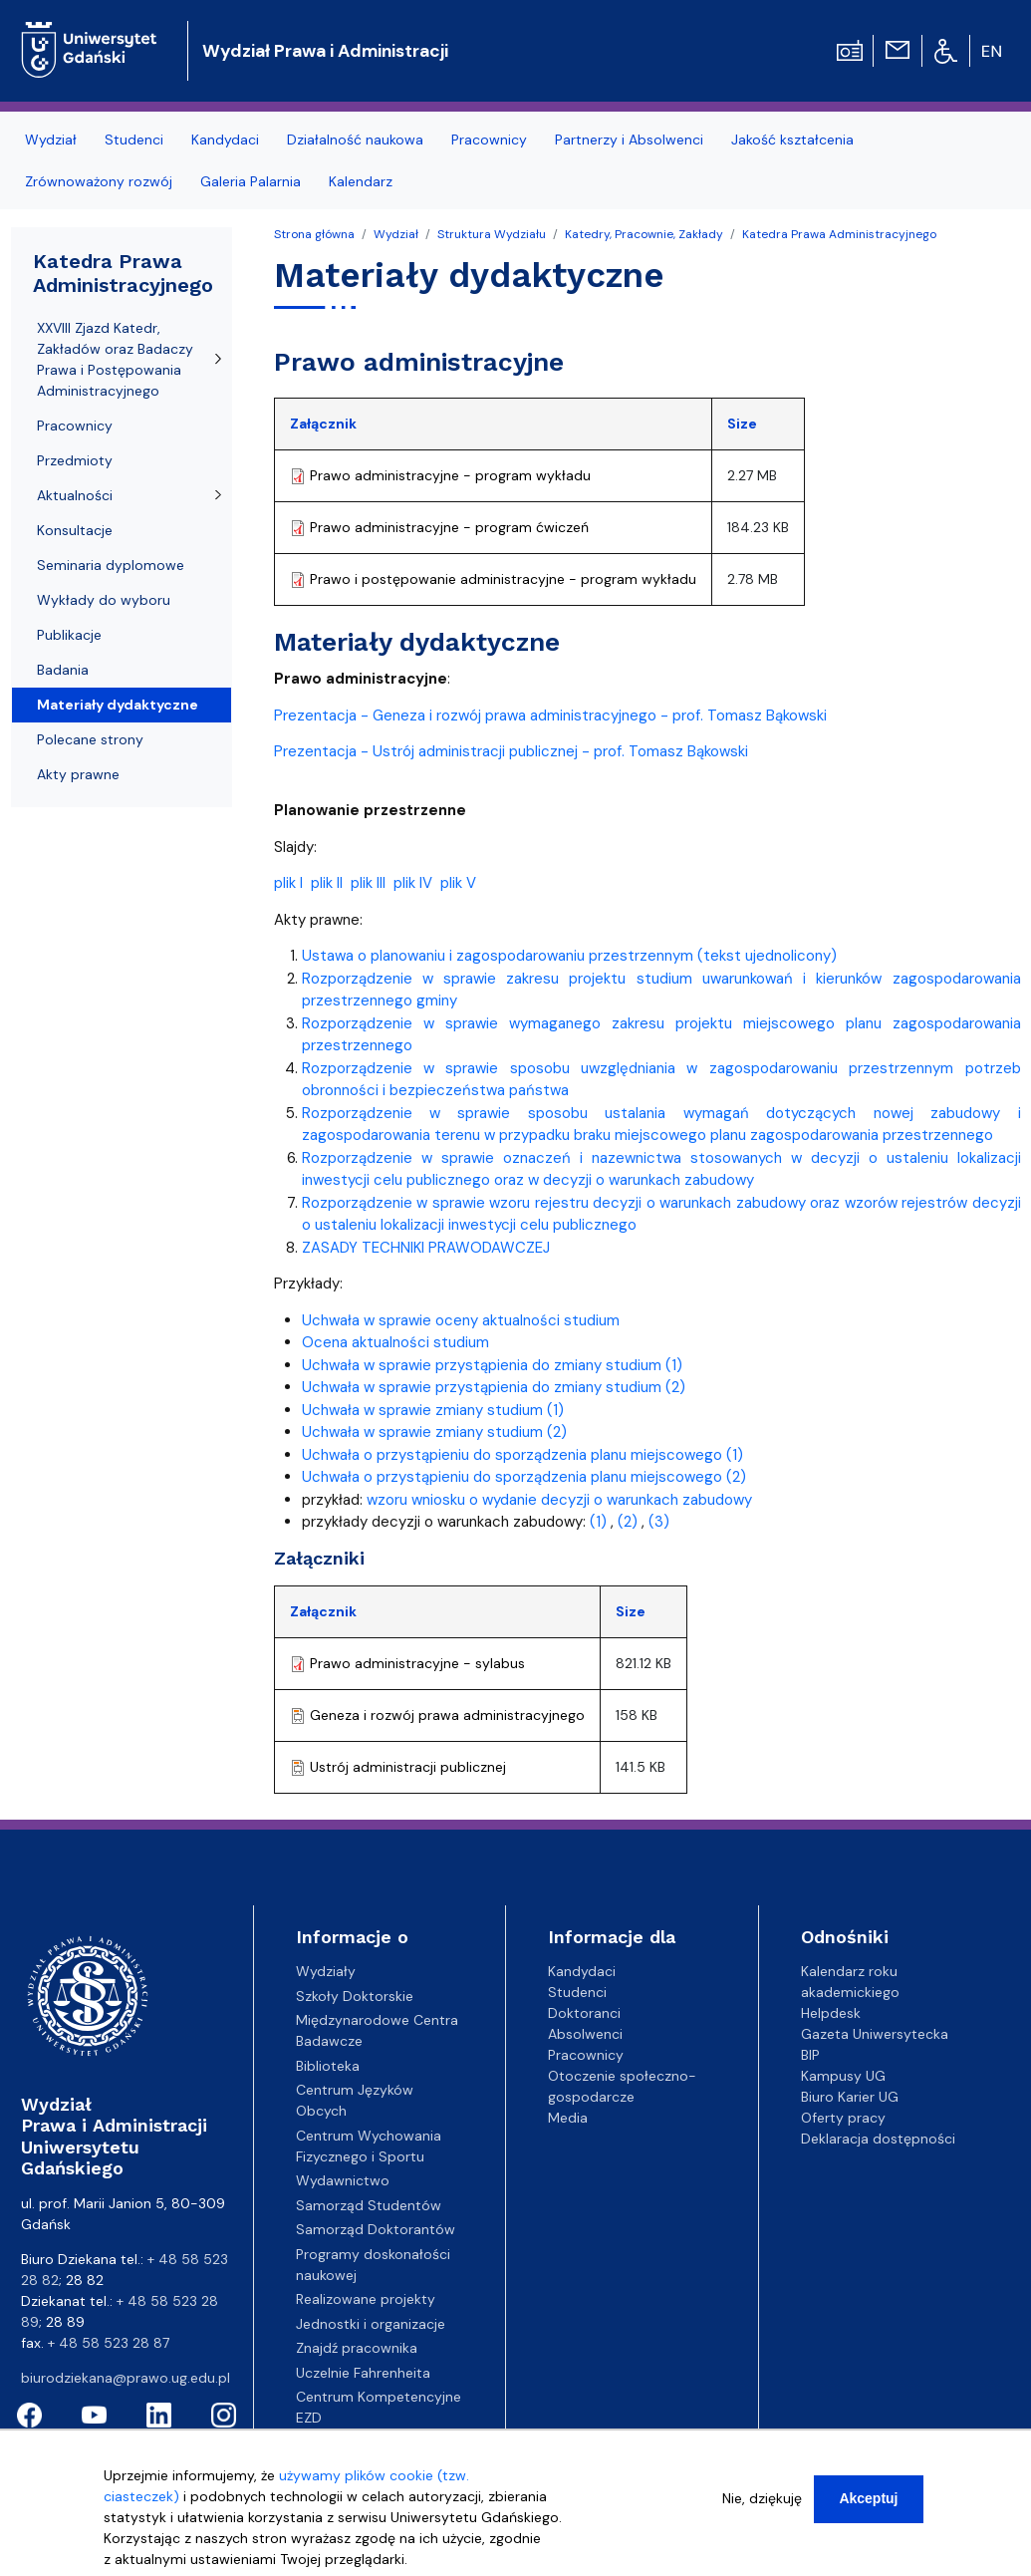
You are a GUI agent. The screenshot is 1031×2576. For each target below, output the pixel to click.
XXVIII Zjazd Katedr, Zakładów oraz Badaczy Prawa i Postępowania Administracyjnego (115, 359)
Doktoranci (584, 2013)
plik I (288, 883)
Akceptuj (868, 2507)
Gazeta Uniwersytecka (874, 2034)
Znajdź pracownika (356, 2348)
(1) (598, 1522)
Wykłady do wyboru (103, 600)
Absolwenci (585, 2034)
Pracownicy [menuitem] (489, 139)
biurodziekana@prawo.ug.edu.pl (125, 2378)
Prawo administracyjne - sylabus (417, 1663)
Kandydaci (582, 1971)
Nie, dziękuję (762, 2507)
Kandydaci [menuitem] (225, 139)
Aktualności (75, 495)
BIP (810, 2055)
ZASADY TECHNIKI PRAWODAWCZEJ (426, 1248)
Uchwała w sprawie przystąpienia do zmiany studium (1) (492, 1365)
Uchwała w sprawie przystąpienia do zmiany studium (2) (493, 1387)
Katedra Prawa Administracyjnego (839, 234)
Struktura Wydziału (491, 234)
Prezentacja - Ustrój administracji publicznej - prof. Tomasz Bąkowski (511, 751)
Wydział (396, 234)
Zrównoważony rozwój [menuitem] (98, 181)
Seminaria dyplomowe (110, 565)
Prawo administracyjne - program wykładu (450, 475)
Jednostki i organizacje (370, 2324)
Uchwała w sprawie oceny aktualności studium (461, 1320)
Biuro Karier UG (850, 2097)
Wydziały (326, 1971)
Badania (63, 670)
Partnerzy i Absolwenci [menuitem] (629, 139)
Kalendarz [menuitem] (360, 181)
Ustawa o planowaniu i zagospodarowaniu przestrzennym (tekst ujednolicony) (569, 956)
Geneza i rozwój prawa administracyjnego (447, 1715)
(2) (628, 1522)
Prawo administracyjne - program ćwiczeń (449, 527)
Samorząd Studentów (368, 2205)
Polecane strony (90, 739)
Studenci (577, 1992)
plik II (327, 883)
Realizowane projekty (365, 2299)
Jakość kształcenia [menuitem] (792, 139)
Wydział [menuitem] (51, 139)
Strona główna (314, 234)
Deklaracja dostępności (878, 2138)
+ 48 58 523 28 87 (108, 2343)
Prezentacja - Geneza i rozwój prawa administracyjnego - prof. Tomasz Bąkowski (550, 715)
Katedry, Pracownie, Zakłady (644, 234)
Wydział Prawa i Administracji (325, 51)
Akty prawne (78, 774)
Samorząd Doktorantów (375, 2229)
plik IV (412, 883)
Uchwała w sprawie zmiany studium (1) (433, 1410)
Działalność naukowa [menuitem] (355, 139)
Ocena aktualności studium (395, 1342)
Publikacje (69, 635)
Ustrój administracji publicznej (408, 1767)
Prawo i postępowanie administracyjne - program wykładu (503, 579)
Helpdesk (831, 2013)
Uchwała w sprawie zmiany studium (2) (434, 1432)
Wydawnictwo (342, 2180)
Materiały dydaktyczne (117, 705)
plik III (368, 883)
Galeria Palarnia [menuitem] (250, 181)
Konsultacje (75, 530)
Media (568, 2118)
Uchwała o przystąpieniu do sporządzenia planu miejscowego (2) (524, 1477)
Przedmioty (75, 460)
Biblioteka (328, 2066)
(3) (658, 1522)
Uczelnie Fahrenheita (363, 2373)
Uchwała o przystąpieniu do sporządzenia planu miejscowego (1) (522, 1455)
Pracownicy (75, 425)
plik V (458, 883)
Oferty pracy (843, 2118)
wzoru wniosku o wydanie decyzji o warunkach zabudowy (559, 1500)
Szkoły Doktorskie (354, 1996)
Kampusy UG (843, 2076)
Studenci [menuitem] (134, 139)
